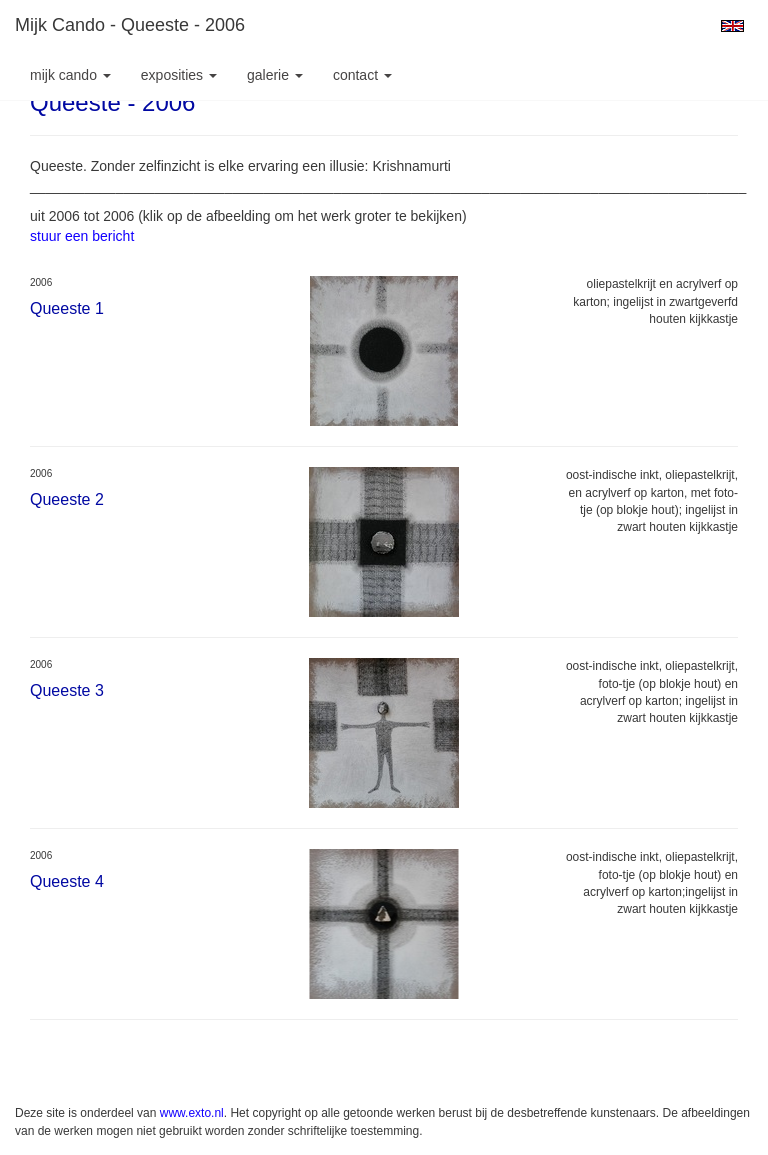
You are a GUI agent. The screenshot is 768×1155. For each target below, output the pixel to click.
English (732, 26)
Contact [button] (362, 75)
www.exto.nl (192, 1113)
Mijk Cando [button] (70, 75)
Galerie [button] (275, 75)
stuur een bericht (82, 236)
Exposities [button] (179, 75)
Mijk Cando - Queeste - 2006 (130, 25)
